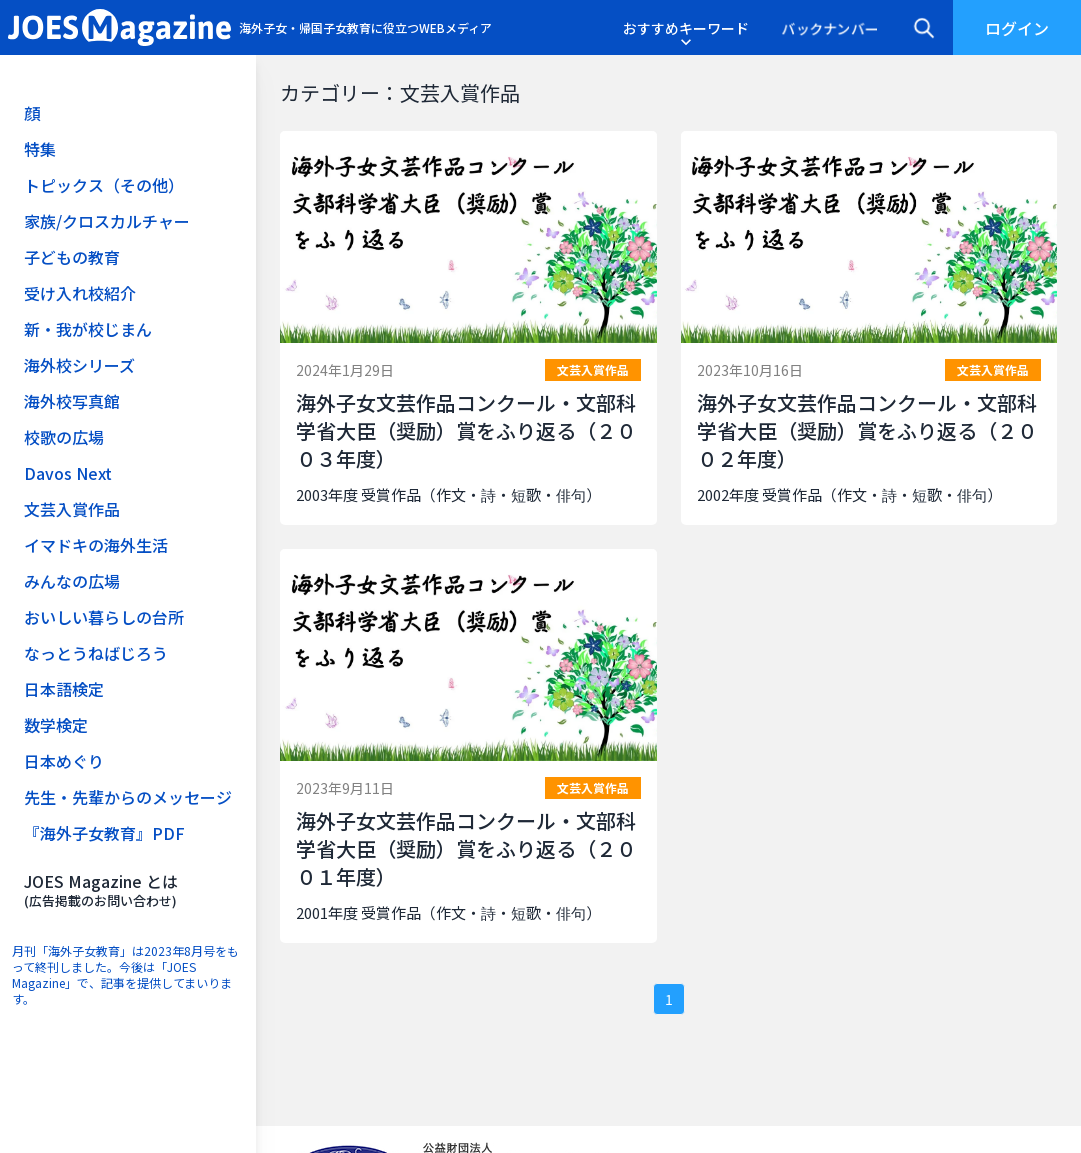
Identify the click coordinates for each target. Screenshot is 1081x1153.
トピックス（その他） (104, 185)
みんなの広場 (72, 581)
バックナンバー (830, 28)
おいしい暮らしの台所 (104, 617)
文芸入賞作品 (72, 509)
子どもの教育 (72, 257)
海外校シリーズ (79, 365)
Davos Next (68, 473)
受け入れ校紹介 (80, 293)
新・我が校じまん (88, 329)
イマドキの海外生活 (96, 545)
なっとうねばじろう (96, 653)
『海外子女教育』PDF (104, 833)
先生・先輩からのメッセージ (128, 797)
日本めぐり (64, 761)
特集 (40, 149)
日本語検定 (64, 689)
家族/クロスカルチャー (107, 221)
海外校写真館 (72, 401)
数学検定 (56, 725)
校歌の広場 (64, 437)
